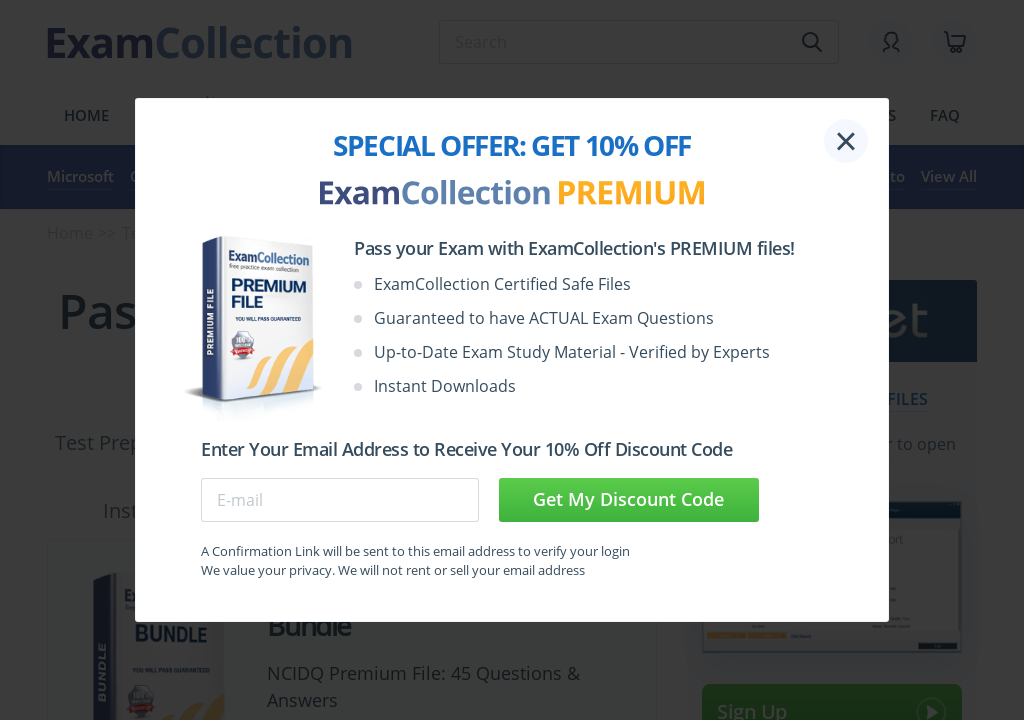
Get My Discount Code (628, 499)
